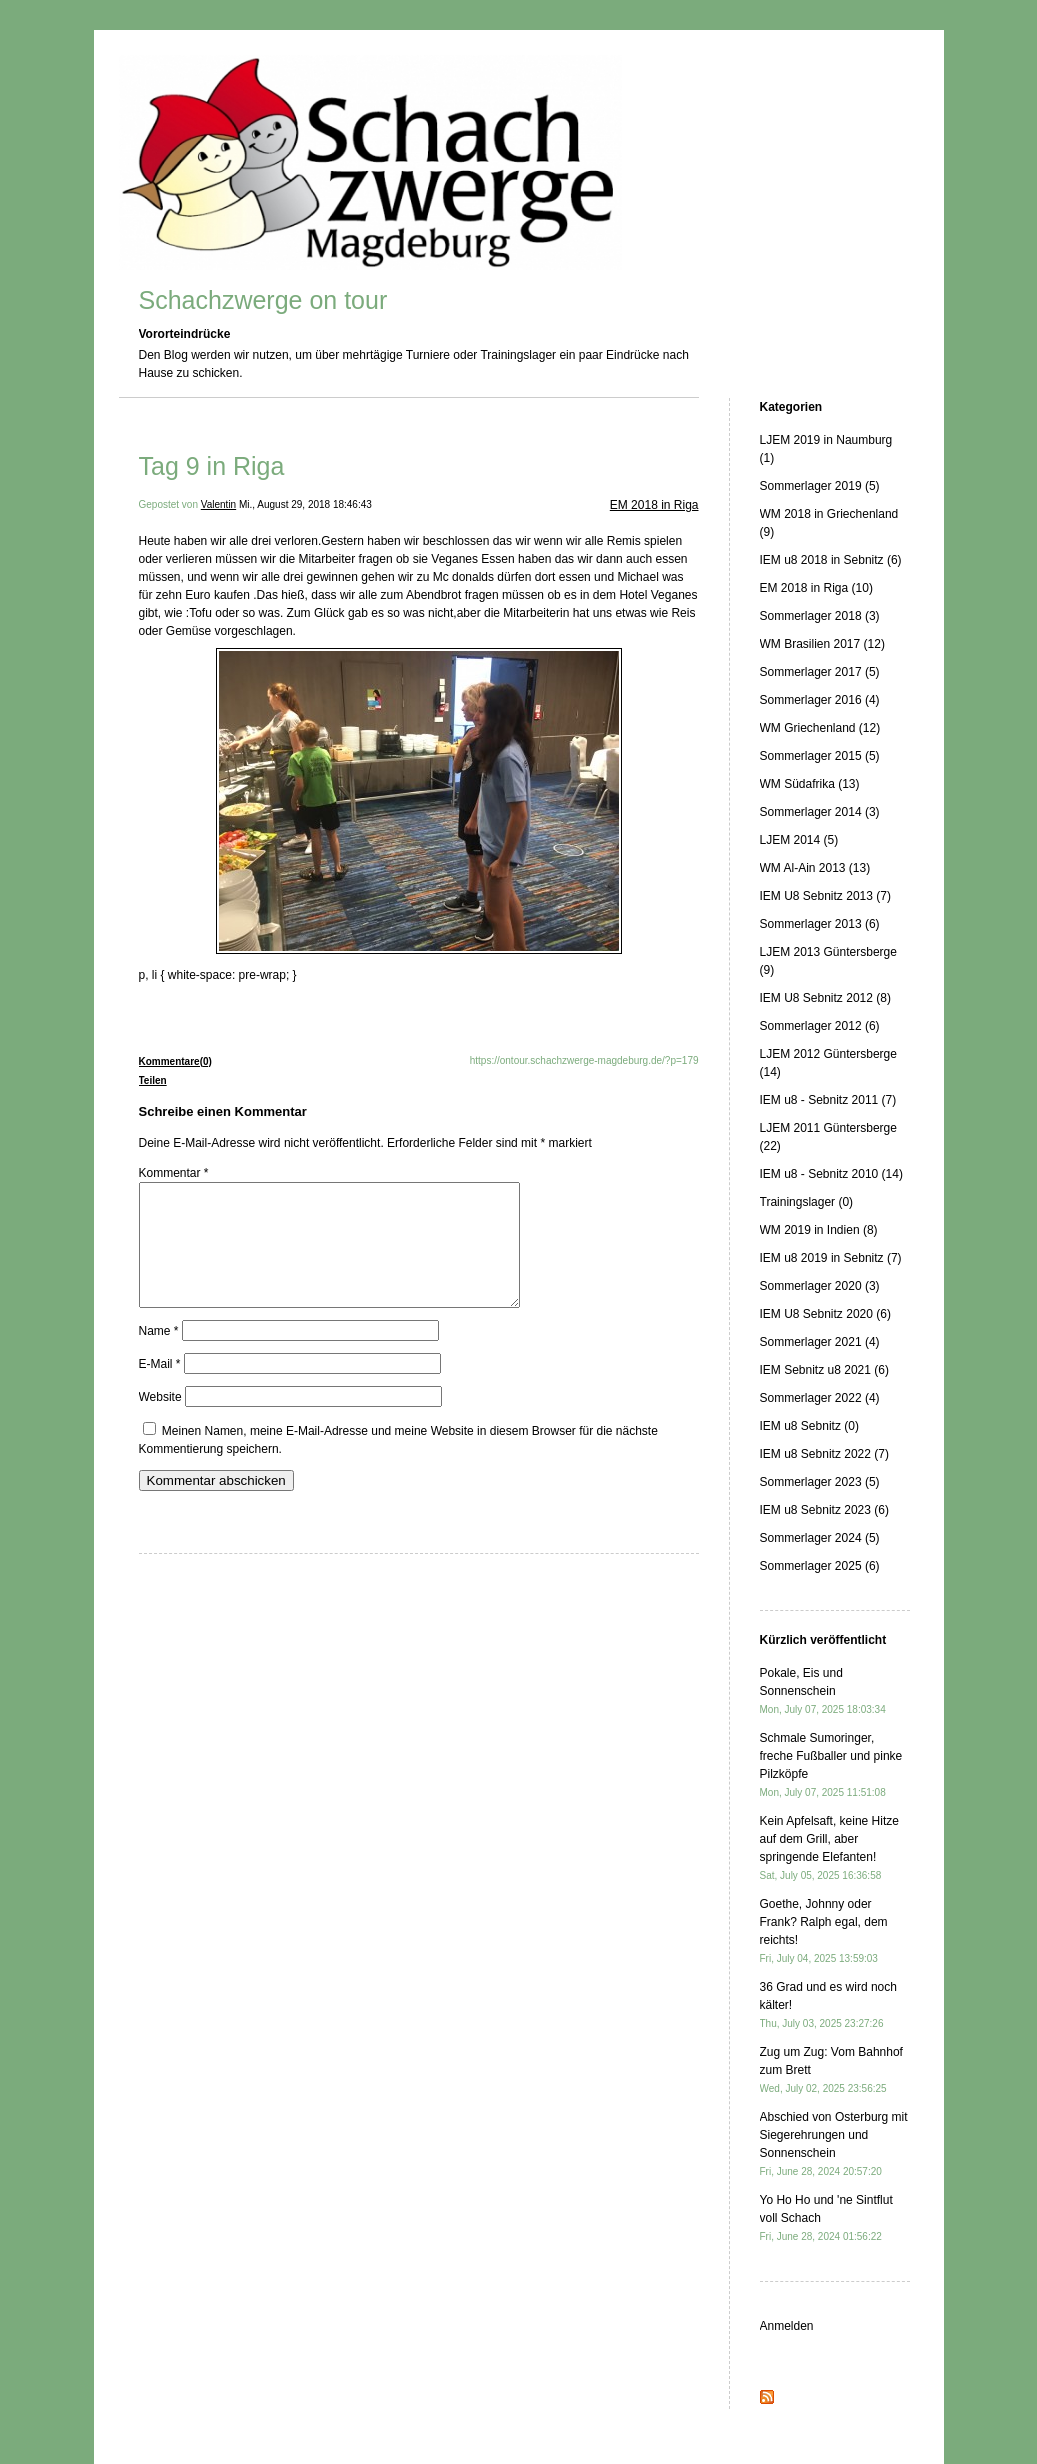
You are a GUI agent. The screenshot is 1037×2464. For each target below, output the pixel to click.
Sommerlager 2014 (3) (820, 812)
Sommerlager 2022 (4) (820, 1398)
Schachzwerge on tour (263, 300)
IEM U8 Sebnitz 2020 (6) (825, 1314)
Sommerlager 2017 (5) (820, 672)
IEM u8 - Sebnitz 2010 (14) (831, 1174)
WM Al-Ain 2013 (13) (815, 868)
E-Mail (160, 1388)
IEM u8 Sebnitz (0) (809, 1426)
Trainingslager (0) (807, 1202)
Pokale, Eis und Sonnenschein (823, 1690)
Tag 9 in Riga (212, 466)
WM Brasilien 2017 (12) (822, 644)
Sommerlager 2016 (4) (820, 700)
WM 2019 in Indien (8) (819, 1230)
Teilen (153, 1080)
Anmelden (787, 2326)
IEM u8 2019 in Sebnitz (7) (831, 1258)
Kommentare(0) (175, 1061)
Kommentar (174, 1173)
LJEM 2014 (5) (799, 840)
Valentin (218, 504)
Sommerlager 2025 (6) (820, 1566)
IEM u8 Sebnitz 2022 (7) (824, 1454)
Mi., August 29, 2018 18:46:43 (305, 504)
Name (159, 1355)
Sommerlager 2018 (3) (820, 616)
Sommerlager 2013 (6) (820, 924)
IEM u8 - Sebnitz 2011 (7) (828, 1100)
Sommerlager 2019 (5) (820, 486)
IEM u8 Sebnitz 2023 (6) (824, 1510)
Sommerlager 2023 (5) (820, 1482)
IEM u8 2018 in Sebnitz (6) (831, 560)
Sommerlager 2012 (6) (820, 1026)
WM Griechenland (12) (820, 728)
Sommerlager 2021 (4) (820, 1342)
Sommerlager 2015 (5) (820, 756)
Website (160, 1421)
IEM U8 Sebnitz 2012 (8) (825, 998)
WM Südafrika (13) (810, 784)
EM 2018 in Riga (654, 505)
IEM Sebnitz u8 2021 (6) (824, 1370)
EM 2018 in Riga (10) (816, 588)
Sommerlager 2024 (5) (820, 1538)
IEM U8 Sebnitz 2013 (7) (825, 896)
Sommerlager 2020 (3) (820, 1286)
